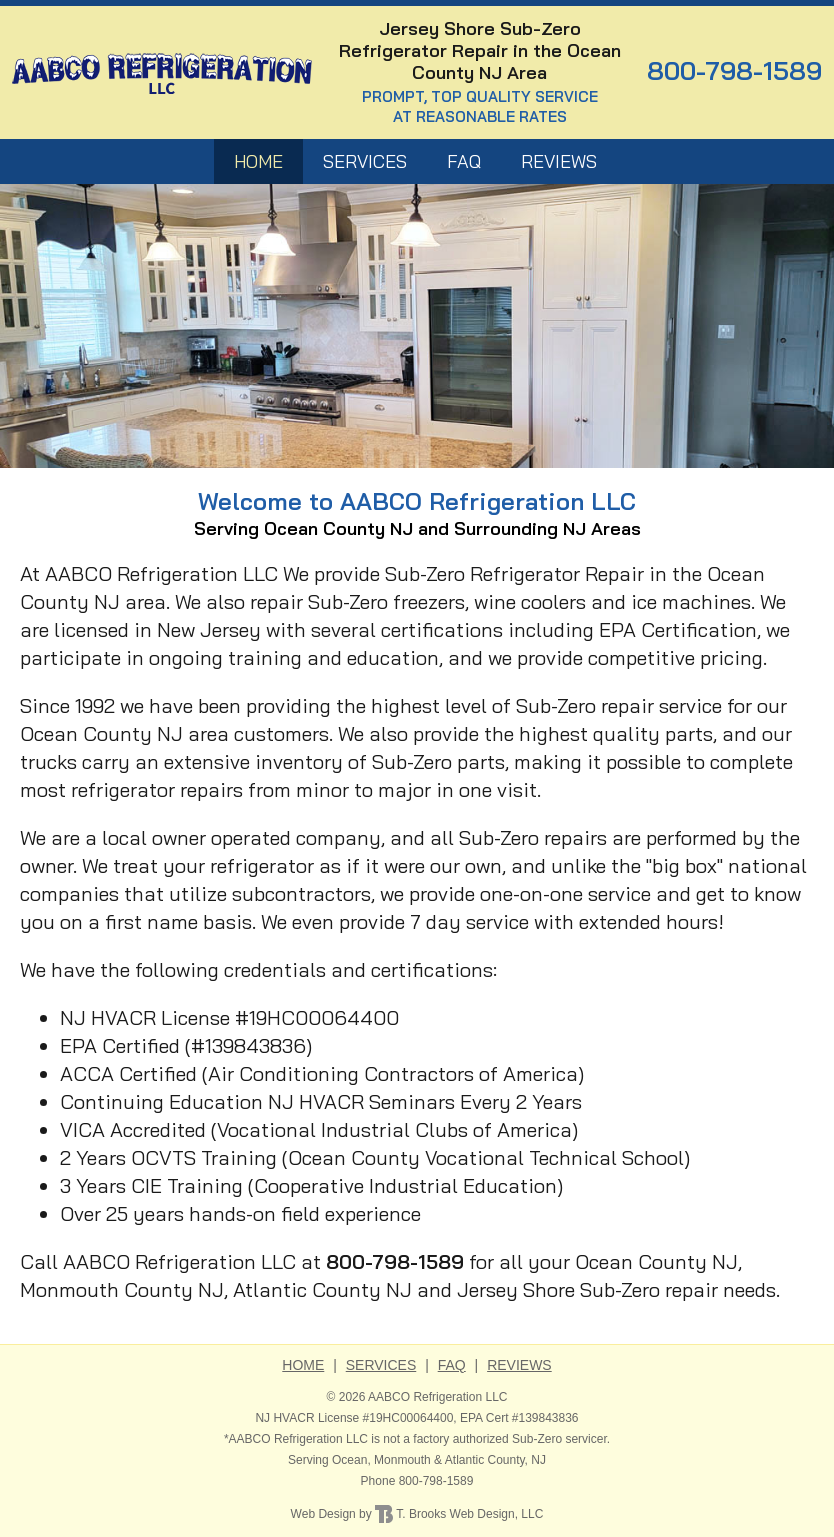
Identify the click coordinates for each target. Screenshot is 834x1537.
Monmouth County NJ (122, 1289)
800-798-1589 (734, 70)
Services (365, 161)
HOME (258, 161)
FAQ (464, 161)
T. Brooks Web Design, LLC (459, 1514)
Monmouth (402, 1460)
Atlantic (464, 1460)
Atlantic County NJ (322, 1289)
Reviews (559, 161)
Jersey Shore (516, 1289)
